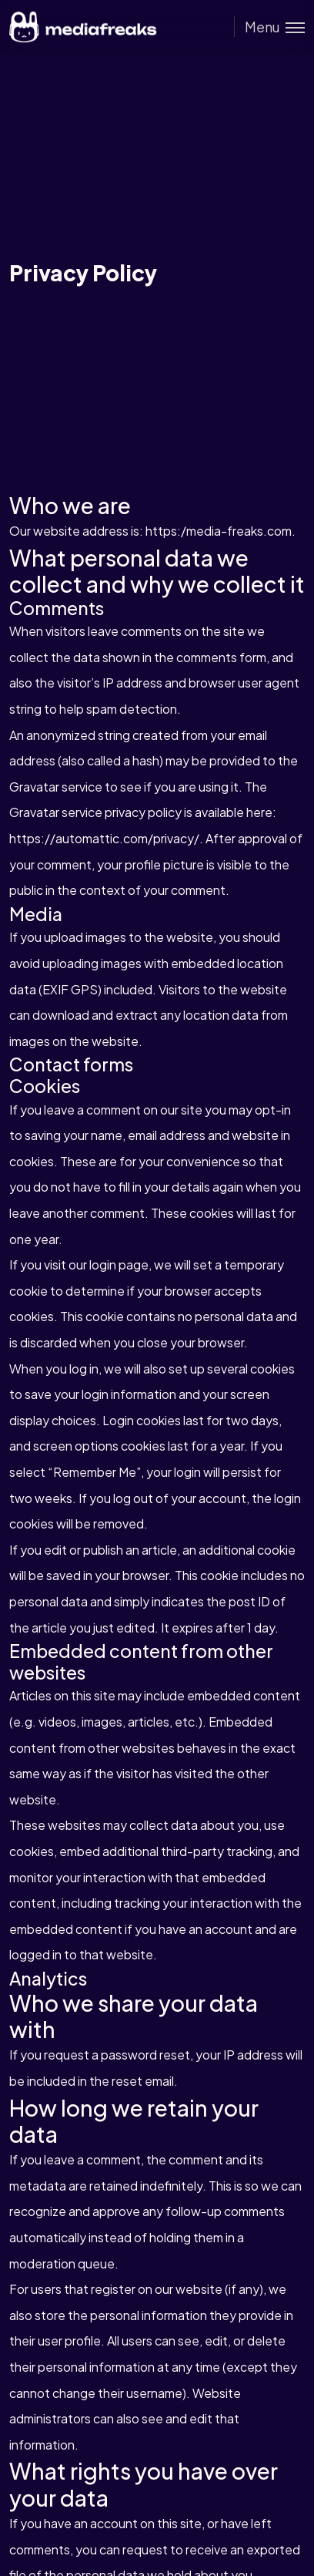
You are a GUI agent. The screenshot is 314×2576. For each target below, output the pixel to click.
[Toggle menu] (269, 26)
